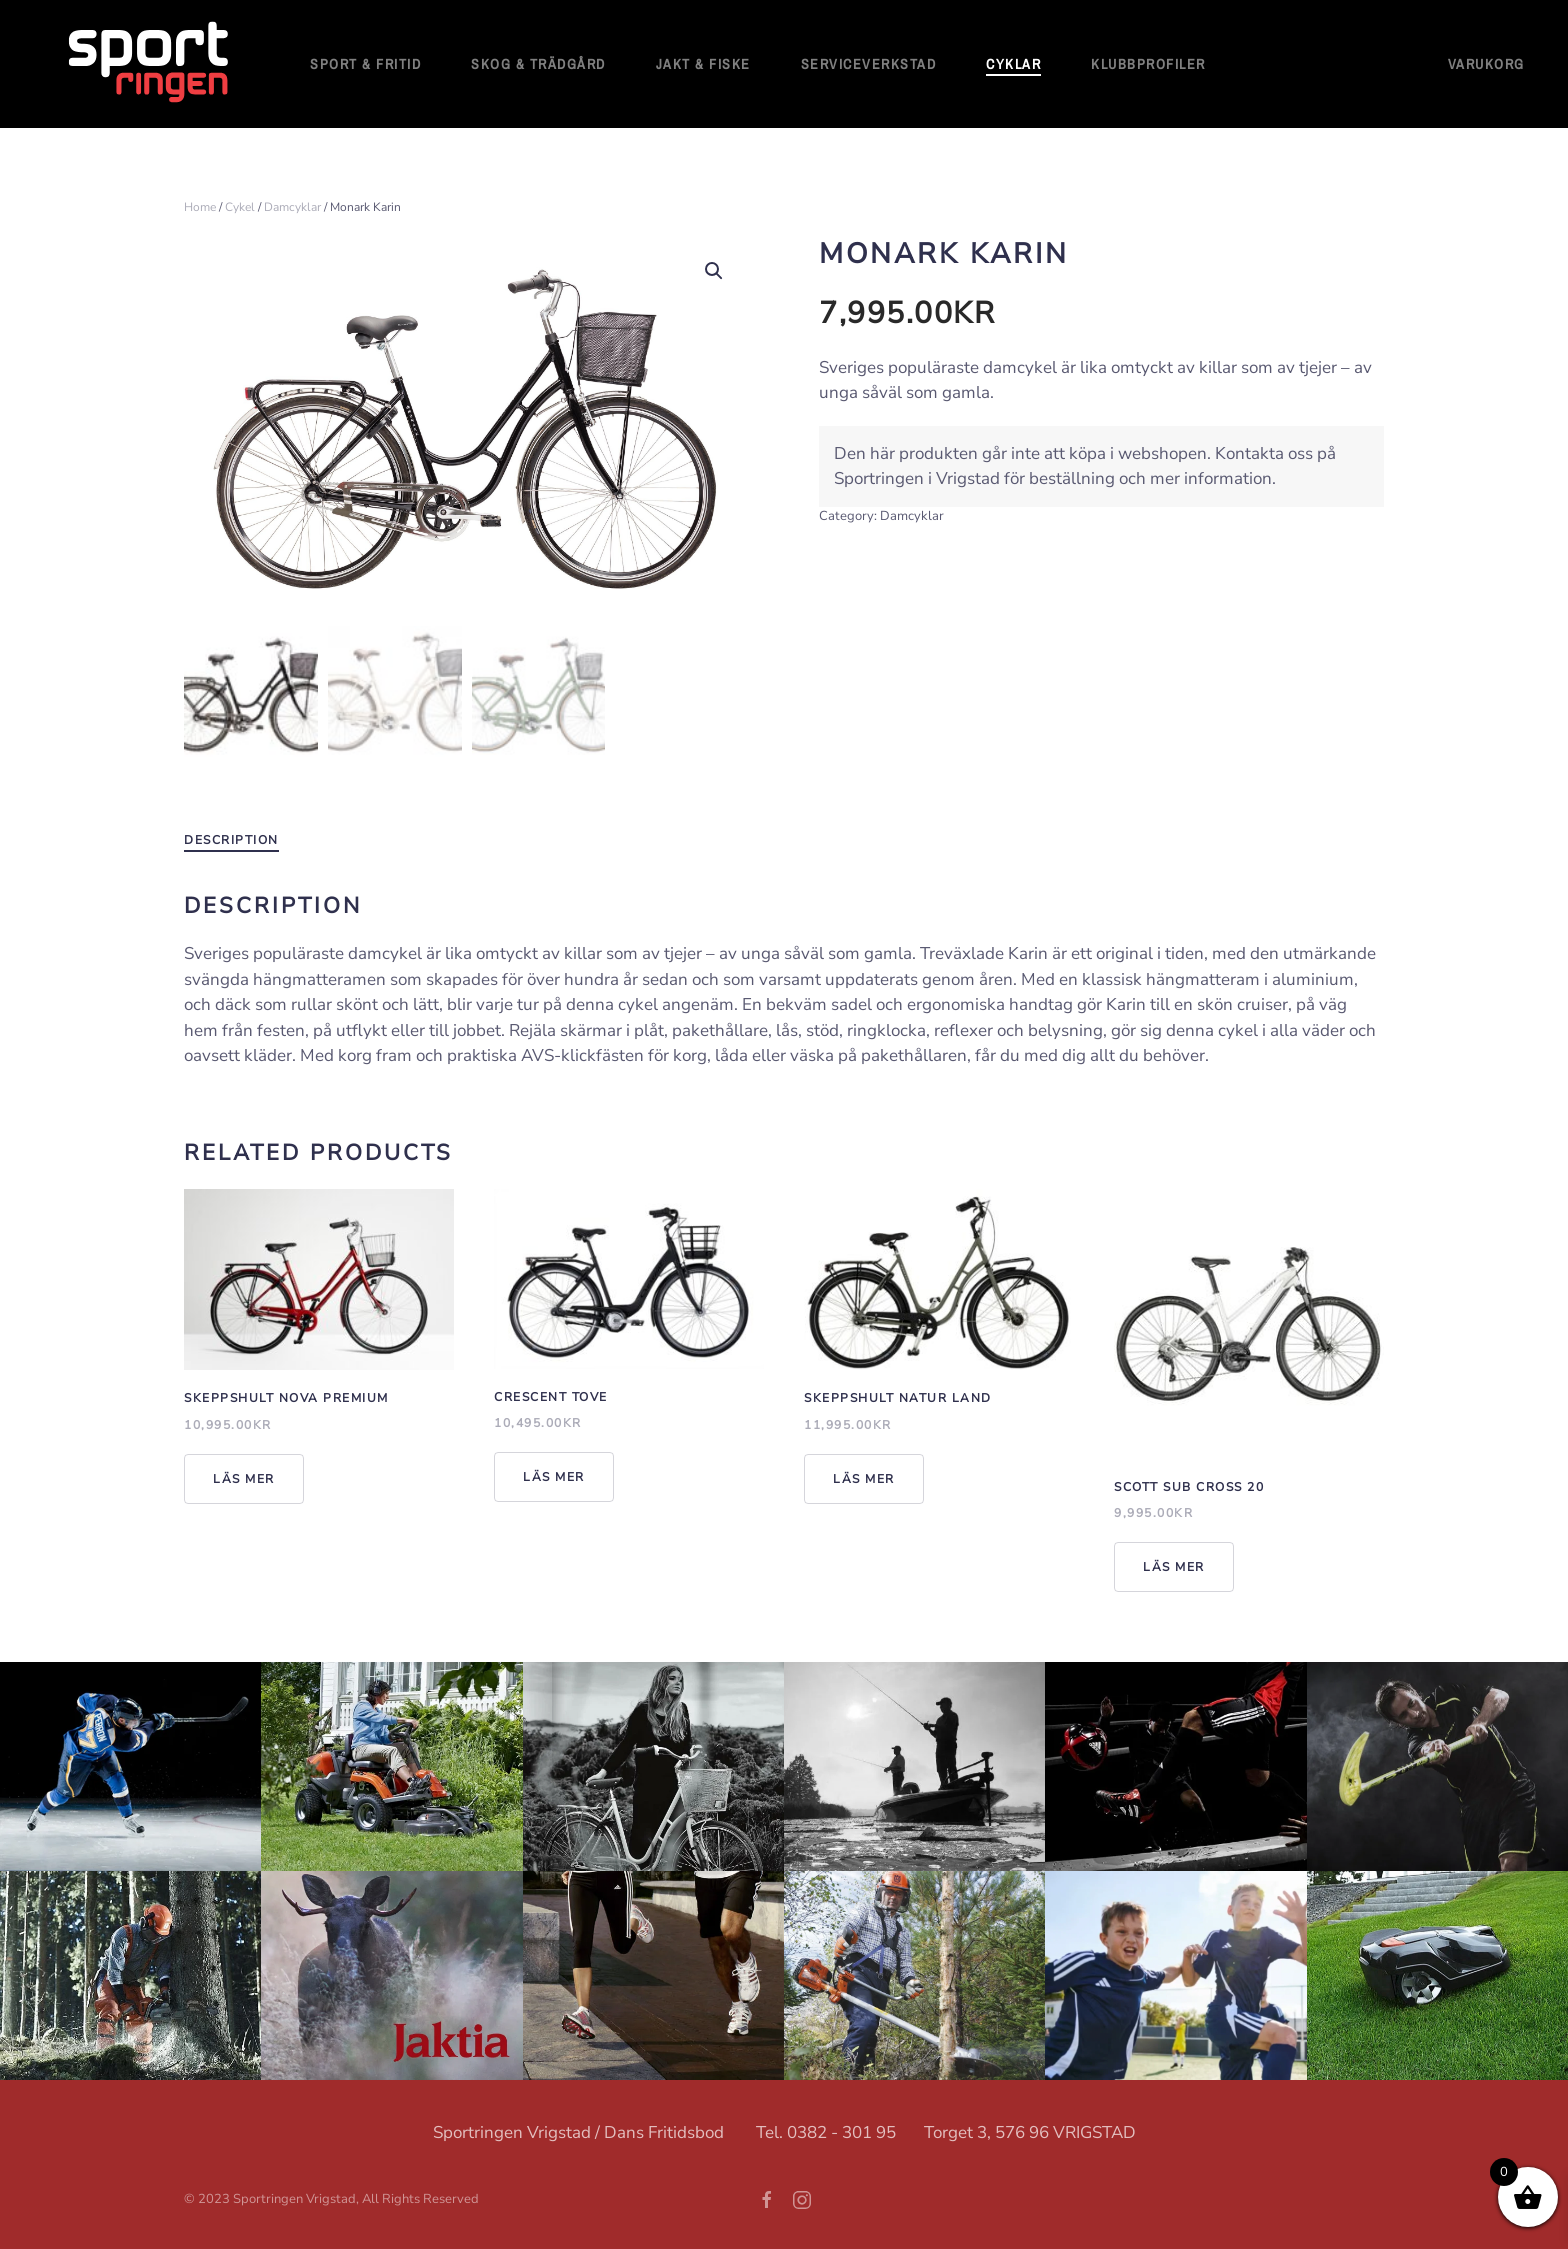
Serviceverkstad (869, 64)
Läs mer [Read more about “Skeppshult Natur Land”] (864, 1476)
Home (200, 207)
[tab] (221, 838)
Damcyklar (292, 207)
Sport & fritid (365, 64)
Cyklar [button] (1013, 64)
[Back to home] (150, 64)
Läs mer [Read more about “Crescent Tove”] (554, 1474)
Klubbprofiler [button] (1148, 64)
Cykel (240, 207)
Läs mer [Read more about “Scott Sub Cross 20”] (1174, 1564)
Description (231, 837)
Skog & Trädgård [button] (538, 64)
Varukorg (1486, 64)
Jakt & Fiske (703, 64)
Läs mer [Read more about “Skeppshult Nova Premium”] (244, 1476)
